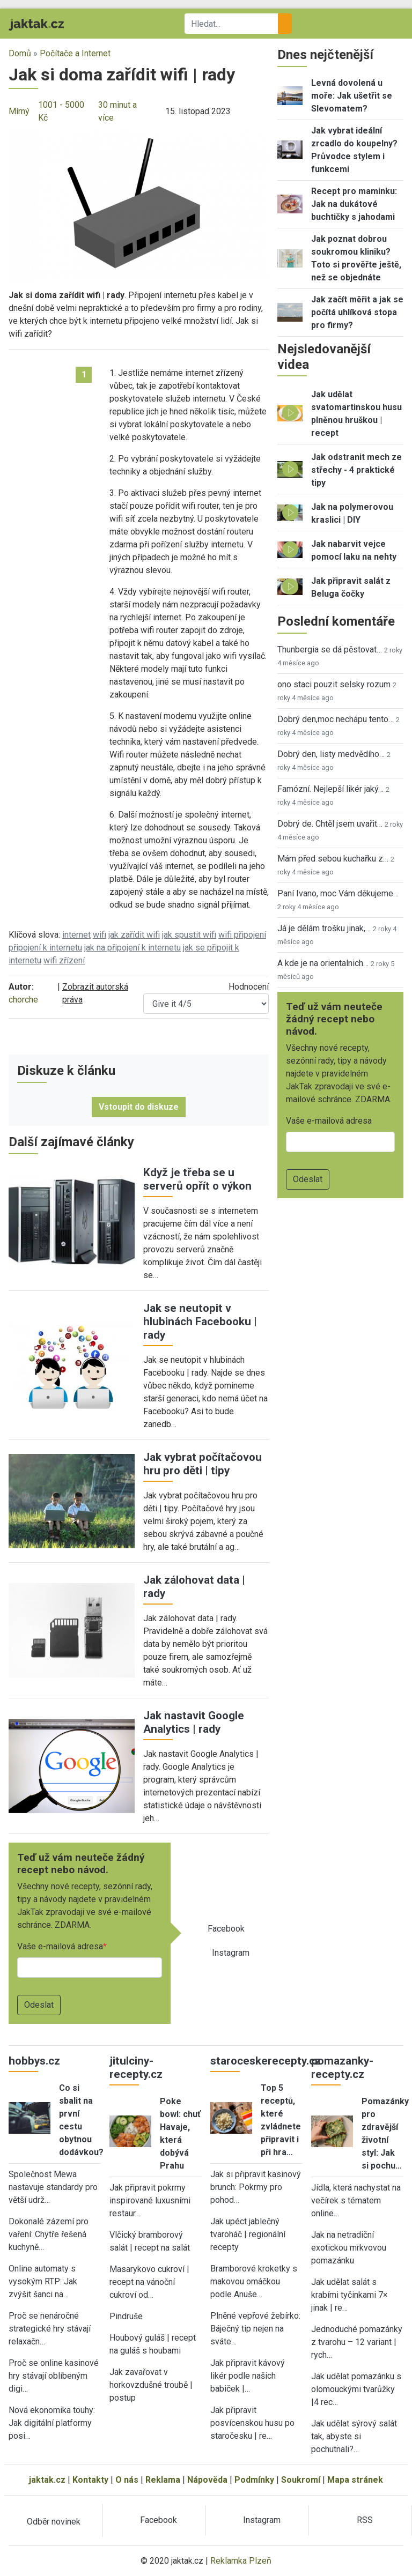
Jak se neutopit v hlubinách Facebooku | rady (200, 1321)
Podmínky (254, 2480)
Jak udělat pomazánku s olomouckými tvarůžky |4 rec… (356, 2389)
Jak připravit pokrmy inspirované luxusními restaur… (149, 2200)
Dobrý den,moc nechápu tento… (335, 719)
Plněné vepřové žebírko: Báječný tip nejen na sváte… (255, 2329)
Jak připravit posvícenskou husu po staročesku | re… (252, 2423)
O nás (126, 2480)
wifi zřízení (64, 960)
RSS (365, 2520)
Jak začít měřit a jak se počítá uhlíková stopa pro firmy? (357, 312)
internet (76, 935)
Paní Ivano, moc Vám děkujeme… (338, 893)
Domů (20, 53)
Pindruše (126, 2316)
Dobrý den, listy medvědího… (331, 754)
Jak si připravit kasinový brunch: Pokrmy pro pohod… (255, 2187)
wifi (99, 935)
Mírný (19, 111)
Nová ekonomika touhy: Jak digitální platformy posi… (52, 2423)
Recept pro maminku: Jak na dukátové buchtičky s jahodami (354, 204)
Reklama (162, 2480)
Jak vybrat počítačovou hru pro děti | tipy (202, 1464)
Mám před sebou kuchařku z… (332, 858)
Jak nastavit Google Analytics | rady (193, 1722)
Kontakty (90, 2480)
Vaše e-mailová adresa (60, 1946)
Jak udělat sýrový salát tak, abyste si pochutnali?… (354, 2436)
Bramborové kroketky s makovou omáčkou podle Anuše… (253, 2281)
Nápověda (207, 2480)
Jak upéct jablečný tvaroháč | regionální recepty (247, 2234)
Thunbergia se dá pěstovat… (329, 649)
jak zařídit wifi (134, 935)
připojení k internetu (45, 947)
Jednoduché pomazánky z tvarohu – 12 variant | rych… (356, 2342)
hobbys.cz (34, 2060)
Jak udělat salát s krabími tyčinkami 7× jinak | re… (349, 2295)
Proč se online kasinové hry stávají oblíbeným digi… (54, 2376)
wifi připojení (242, 935)
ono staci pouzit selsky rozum (334, 684)
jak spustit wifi (189, 935)
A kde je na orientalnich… (323, 963)
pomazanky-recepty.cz (342, 2067)
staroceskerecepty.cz (265, 2060)
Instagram (230, 1953)
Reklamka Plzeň (240, 2561)
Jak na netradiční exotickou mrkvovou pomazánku (348, 2248)
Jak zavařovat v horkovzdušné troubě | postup (151, 2385)
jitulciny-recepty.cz (136, 2067)
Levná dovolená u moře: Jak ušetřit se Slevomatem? (351, 96)
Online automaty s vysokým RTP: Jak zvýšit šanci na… (43, 2281)
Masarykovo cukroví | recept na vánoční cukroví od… (149, 2282)
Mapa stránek (355, 2480)
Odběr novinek (53, 2521)
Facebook (226, 1929)
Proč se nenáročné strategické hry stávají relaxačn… (50, 2329)
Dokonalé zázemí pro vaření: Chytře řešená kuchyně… (49, 2234)
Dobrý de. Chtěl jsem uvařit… (329, 824)
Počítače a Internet (75, 53)
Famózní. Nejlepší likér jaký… (330, 789)
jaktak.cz (47, 2480)
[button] (139, 204)
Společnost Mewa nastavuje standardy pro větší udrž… (53, 2187)
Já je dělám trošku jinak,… (324, 928)
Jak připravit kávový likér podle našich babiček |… (247, 2376)
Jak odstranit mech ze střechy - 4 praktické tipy (356, 470)
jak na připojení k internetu (132, 947)
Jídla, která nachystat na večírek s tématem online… (356, 2200)
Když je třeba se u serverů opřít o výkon (197, 1179)
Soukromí (300, 2480)
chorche (23, 999)
